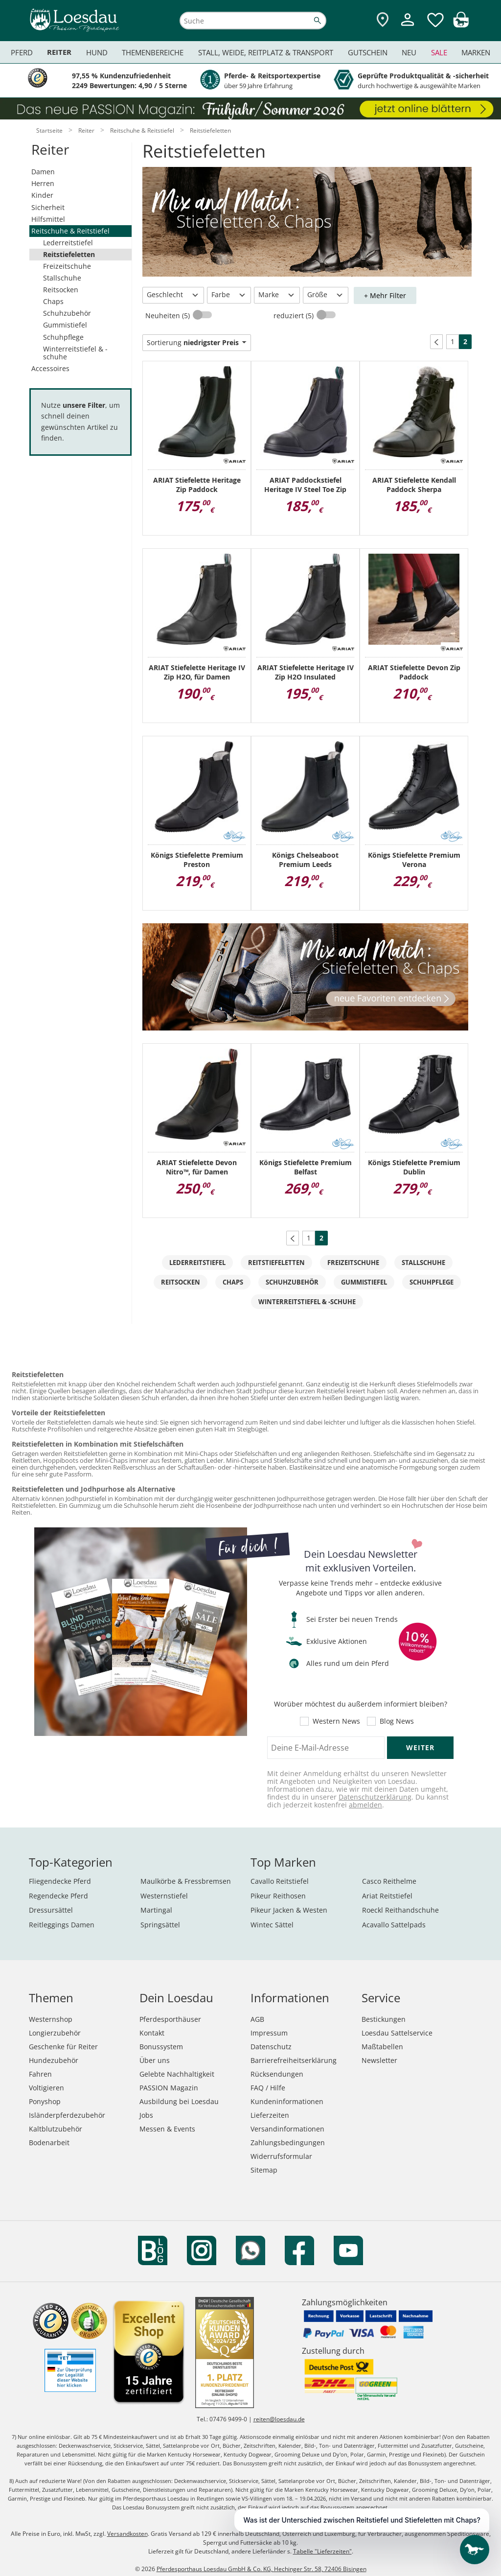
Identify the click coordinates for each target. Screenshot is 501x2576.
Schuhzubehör (67, 313)
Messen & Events (167, 2128)
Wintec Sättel (272, 1924)
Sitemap (263, 2170)
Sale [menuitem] (439, 52)
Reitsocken (60, 289)
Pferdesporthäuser (170, 2019)
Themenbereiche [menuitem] (152, 52)
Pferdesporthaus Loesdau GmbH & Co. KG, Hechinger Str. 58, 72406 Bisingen (261, 2569)
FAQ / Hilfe (267, 2087)
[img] (461, 24)
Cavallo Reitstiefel (279, 1881)
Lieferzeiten (269, 2115)
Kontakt (151, 2032)
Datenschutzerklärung (375, 1797)
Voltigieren (46, 2087)
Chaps (53, 301)
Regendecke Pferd (58, 1895)
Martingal (156, 1910)
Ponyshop (45, 2101)
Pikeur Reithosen (278, 1895)
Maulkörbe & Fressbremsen (185, 1881)
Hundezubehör (53, 2060)
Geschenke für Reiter (63, 2046)
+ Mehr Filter (385, 295)
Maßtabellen (382, 2046)
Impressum (269, 2032)
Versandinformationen (287, 2128)
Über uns (154, 2060)
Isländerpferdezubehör (67, 2115)
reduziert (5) (294, 315)
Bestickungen (384, 2019)
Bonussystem (161, 2046)
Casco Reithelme (389, 1881)
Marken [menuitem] (475, 52)
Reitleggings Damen (61, 1924)
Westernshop (50, 2019)
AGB (257, 2019)
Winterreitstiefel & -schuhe (75, 352)
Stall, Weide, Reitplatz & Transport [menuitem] (265, 52)
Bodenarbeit (49, 2142)
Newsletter (379, 2060)
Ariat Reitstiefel (387, 1895)
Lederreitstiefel (68, 242)
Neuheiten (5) (168, 315)
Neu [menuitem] (409, 52)
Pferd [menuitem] (22, 52)
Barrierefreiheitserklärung (293, 2060)
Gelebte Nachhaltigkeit (176, 2074)
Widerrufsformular (281, 2156)
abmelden (365, 1804)
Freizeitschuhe (67, 266)
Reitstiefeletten (69, 254)
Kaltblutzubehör (55, 2128)
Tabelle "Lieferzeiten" (322, 2551)
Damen (43, 171)
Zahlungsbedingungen (287, 2142)
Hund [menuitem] (97, 52)
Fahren (40, 2074)
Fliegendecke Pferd (60, 1881)
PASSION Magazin (168, 2087)
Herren (42, 183)
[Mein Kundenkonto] (407, 27)
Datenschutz (271, 2046)
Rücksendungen (276, 2074)
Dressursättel (51, 1910)
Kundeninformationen (286, 2101)
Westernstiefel (164, 1895)
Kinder (42, 195)
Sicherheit (48, 207)
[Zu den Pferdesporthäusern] (382, 20)
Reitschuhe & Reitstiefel (70, 230)
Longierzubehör (55, 2032)
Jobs (146, 2115)
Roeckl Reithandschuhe (400, 1910)
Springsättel (160, 1924)
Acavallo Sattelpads (394, 1924)
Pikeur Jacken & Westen (288, 1910)
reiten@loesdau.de (279, 2419)
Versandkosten (127, 2533)
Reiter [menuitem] (59, 52)
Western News (336, 1721)
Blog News (397, 1721)
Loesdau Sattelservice (397, 2032)
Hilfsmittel (48, 219)
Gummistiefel (65, 324)
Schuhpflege (63, 337)
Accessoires (50, 368)
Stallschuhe (62, 277)
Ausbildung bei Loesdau (179, 2101)
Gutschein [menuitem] (367, 52)
